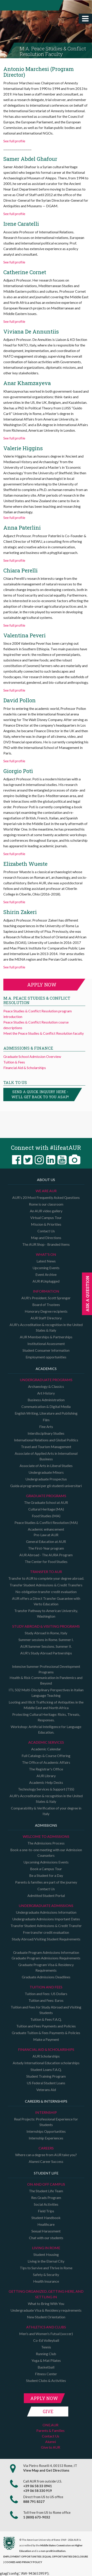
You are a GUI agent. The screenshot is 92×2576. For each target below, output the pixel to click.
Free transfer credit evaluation (46, 1932)
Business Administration (46, 1400)
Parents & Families (50, 2430)
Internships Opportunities (46, 2131)
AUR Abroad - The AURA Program (46, 1555)
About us (46, 1179)
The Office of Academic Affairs (46, 1762)
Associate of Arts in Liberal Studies (46, 1465)
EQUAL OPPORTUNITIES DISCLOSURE (65, 2556)
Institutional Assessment (46, 1343)
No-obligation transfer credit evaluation (46, 1592)
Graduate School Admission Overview (32, 1056)
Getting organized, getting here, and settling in (46, 2294)
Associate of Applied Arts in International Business (46, 1456)
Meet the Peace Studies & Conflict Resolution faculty (43, 1033)
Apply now (42, 984)
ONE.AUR (50, 2425)
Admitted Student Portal (46, 1895)
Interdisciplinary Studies (46, 1433)
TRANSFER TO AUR (46, 1571)
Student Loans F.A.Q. (46, 2069)
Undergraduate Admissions (46, 1905)
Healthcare (46, 2224)
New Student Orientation (46, 2317)
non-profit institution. (53, 2550)
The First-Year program (46, 1548)
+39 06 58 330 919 (37, 2491)
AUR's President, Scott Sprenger (46, 1298)
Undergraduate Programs (46, 1380)
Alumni (50, 2441)
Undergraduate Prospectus (46, 1479)
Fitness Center (46, 2374)
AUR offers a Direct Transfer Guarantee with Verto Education (46, 1601)
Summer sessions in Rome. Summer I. (46, 1639)
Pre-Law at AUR (46, 1535)
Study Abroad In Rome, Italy (46, 1633)
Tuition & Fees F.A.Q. (46, 2019)
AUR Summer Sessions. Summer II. (46, 1646)
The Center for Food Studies (46, 1561)
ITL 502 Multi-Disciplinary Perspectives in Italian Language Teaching (46, 1692)
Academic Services (46, 1742)
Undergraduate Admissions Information (46, 1912)
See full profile (14, 141)
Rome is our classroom (46, 1204)
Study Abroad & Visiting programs (46, 1626)
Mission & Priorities (46, 1224)
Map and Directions (46, 1237)
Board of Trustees (46, 1304)
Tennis (46, 2347)
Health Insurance (46, 2281)
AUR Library (46, 1776)
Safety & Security (46, 2274)
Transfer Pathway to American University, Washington (46, 1613)
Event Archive (46, 1274)
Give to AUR (50, 2447)
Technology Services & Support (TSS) (46, 1789)
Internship (46, 2112)
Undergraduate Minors (46, 1472)
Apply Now (44, 2398)
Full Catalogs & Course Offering (46, 1755)
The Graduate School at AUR (46, 1502)
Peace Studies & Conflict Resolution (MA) (46, 1522)
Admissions (46, 1825)
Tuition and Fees (46, 1987)
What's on (46, 1254)
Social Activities (46, 2204)
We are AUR (46, 1191)
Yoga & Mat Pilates (46, 2360)
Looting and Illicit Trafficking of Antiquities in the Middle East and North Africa (46, 1705)
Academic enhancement (46, 1529)
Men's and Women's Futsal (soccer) (46, 2333)
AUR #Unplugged (46, 1281)
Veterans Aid (46, 2089)
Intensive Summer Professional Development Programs (46, 1669)
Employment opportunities (46, 1357)
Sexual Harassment (46, 2231)
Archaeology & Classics (46, 1386)
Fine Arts (46, 1426)
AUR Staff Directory (46, 1318)
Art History (46, 1393)
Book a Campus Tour (46, 1869)
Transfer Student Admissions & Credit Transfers (46, 1585)
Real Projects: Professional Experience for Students (46, 2122)
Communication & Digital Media (46, 1406)
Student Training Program (46, 2076)
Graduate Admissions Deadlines (46, 1977)
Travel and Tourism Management (46, 1446)
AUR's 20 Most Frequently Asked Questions (46, 1197)
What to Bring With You (46, 2303)
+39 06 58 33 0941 (37, 2486)
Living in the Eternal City (46, 2261)
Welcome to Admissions (46, 1836)
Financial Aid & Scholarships (24, 1067)
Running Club (46, 2354)
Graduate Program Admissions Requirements (46, 1958)
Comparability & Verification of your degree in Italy (46, 1811)
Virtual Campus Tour (46, 1217)
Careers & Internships (46, 2101)
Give (48, 2411)
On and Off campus (46, 2184)
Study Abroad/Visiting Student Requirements (46, 1939)
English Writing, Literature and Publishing (46, 1413)
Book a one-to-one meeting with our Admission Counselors (46, 1852)
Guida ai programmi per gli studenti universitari (46, 1486)
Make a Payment (46, 2039)
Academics (46, 1368)
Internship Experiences (46, 2138)
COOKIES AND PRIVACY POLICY (23, 2562)
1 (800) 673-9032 (36, 2517)
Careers (46, 2148)
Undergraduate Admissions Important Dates (46, 1919)
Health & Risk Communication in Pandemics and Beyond (46, 1680)
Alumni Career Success (46, 2161)
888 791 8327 (34, 2501)
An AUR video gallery (46, 1211)
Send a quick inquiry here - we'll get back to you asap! (40, 1094)
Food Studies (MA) (46, 1516)
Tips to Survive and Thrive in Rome (46, 2268)
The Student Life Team (46, 2191)
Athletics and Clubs (46, 2327)
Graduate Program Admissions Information (46, 1952)
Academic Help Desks (46, 1782)
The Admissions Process (46, 1843)
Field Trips (46, 2211)
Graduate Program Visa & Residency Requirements (46, 1967)
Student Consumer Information (46, 1350)
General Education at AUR (46, 1541)
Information (46, 1291)
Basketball (46, 2367)
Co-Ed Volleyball (46, 2340)
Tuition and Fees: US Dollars (46, 1994)
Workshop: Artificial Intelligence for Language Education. (46, 1729)
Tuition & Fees (14, 1062)
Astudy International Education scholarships (46, 2063)
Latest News (46, 1261)
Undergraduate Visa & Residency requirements (46, 2310)
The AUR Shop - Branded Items (46, 1244)
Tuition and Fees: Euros (46, 2000)
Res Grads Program (46, 2197)
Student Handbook (46, 2217)
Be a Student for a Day (46, 1875)
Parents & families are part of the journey (46, 1882)
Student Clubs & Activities (46, 2380)
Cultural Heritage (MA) (46, 1509)
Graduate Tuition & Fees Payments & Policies (46, 2033)
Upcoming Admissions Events (46, 1862)
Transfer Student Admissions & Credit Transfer (46, 1925)
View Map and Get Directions (46, 2470)
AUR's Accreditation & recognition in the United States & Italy (46, 1327)
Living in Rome (46, 2248)
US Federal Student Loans (46, 2083)
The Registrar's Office (46, 1769)
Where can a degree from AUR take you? (46, 2155)
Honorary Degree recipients (46, 1311)
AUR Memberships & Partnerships (46, 1337)
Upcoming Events (46, 1268)
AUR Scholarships (46, 2056)
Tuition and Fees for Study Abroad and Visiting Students (46, 2010)
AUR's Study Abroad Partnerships (46, 1653)
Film (46, 1420)
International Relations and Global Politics (46, 1440)
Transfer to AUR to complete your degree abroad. (46, 1578)
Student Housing (46, 2254)
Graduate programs (46, 1496)
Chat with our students (46, 2238)
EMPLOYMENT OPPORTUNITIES (22, 2556)
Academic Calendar (46, 1749)
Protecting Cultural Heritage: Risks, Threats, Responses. (46, 1717)
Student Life (46, 2173)
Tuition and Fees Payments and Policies (46, 2026)
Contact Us (46, 1231)
